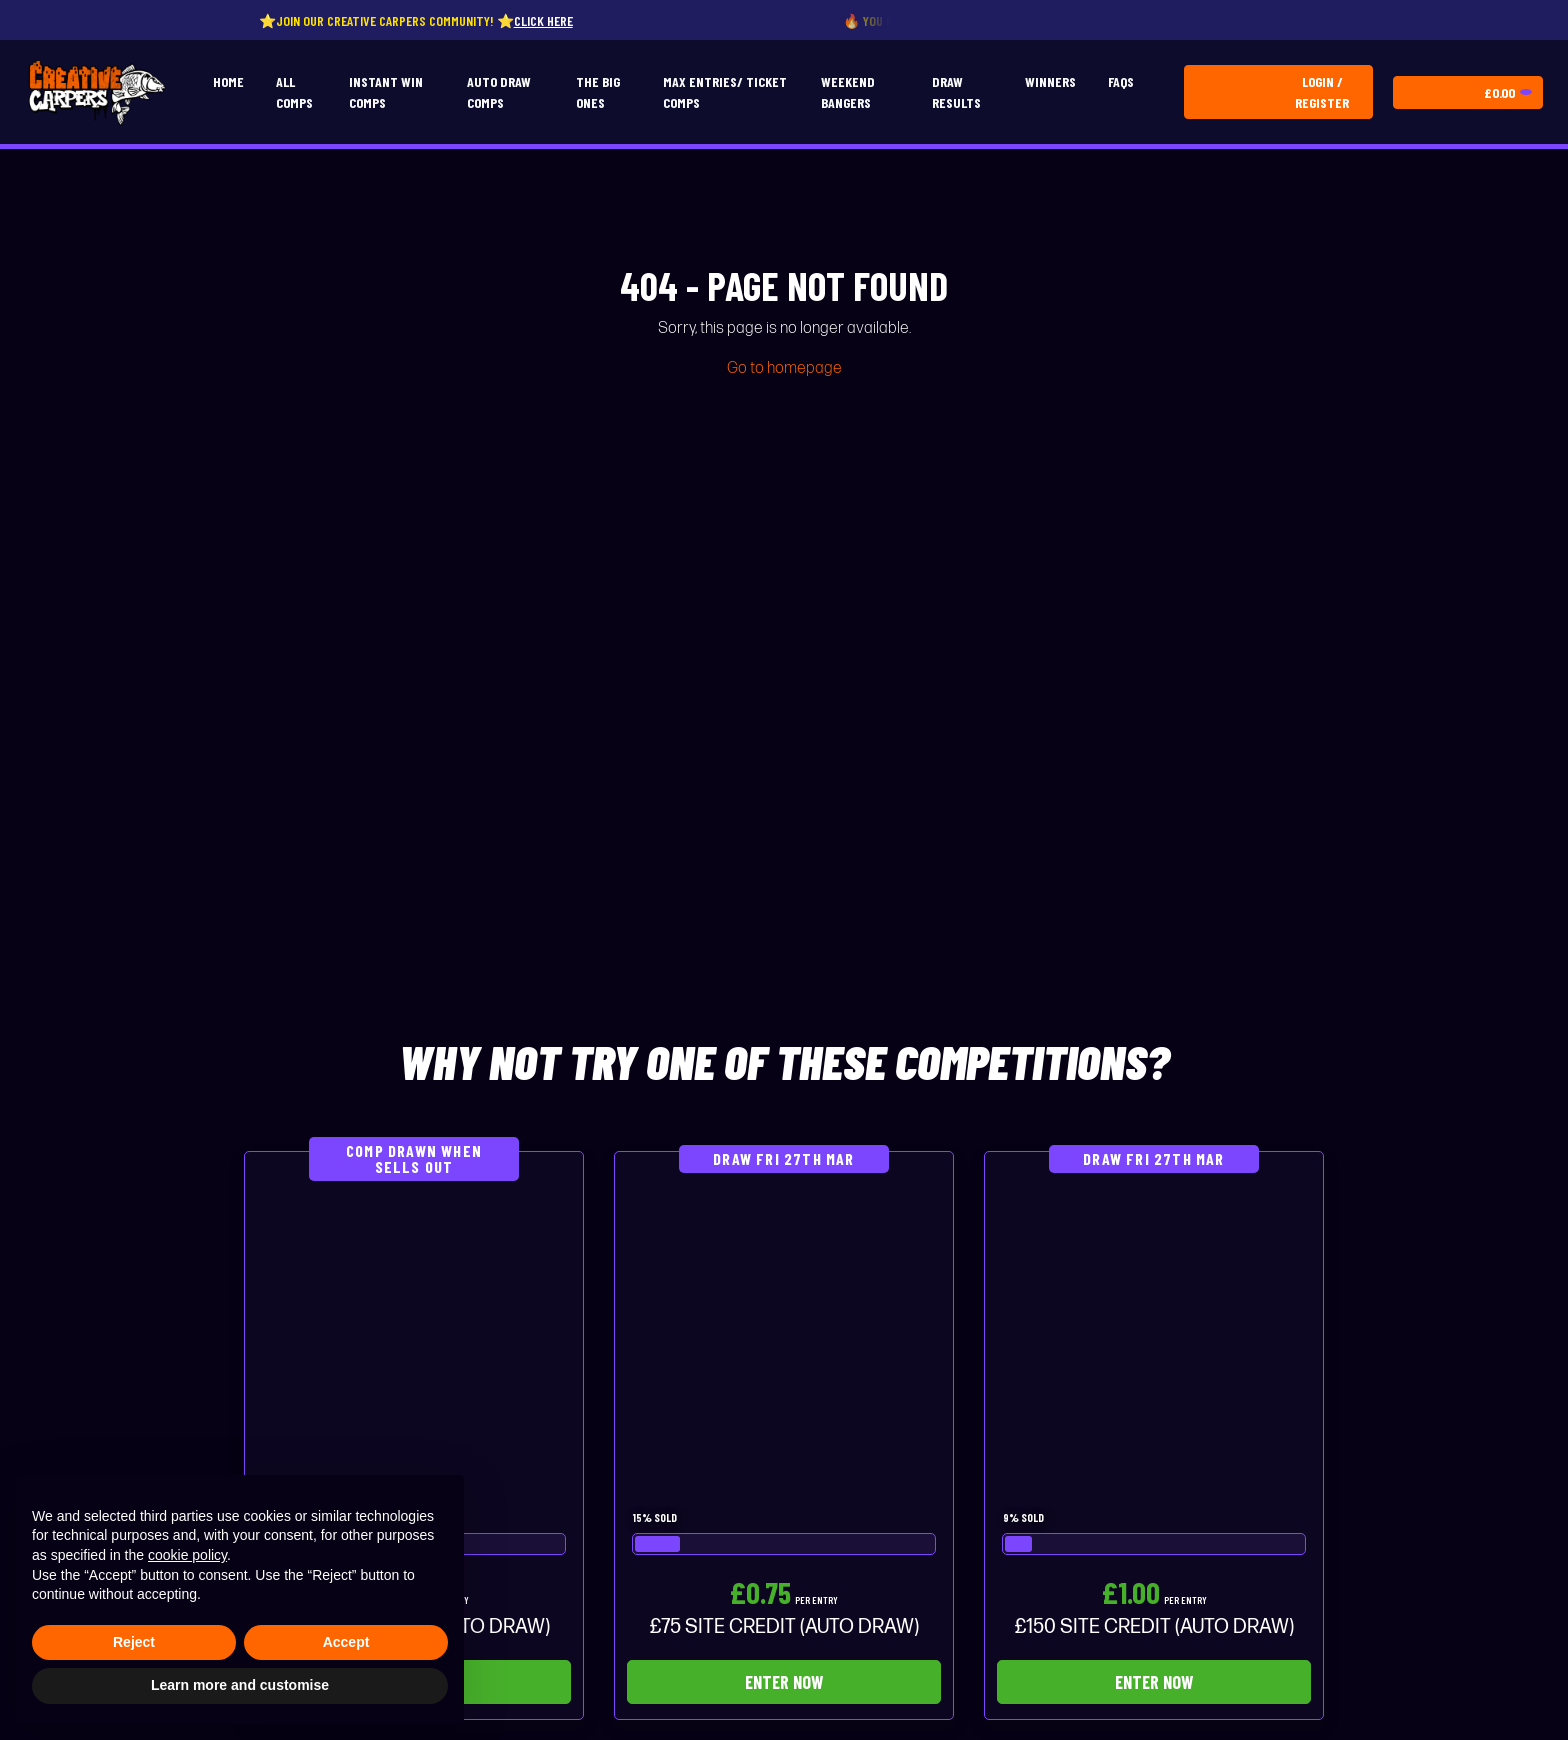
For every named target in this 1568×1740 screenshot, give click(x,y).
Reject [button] (134, 1642)
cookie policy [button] (187, 1555)
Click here (560, 20)
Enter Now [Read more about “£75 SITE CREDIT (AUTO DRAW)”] (784, 1682)
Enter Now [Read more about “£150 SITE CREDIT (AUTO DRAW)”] (1154, 1682)
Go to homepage (784, 368)
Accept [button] (346, 1642)
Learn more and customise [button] (240, 1685)
